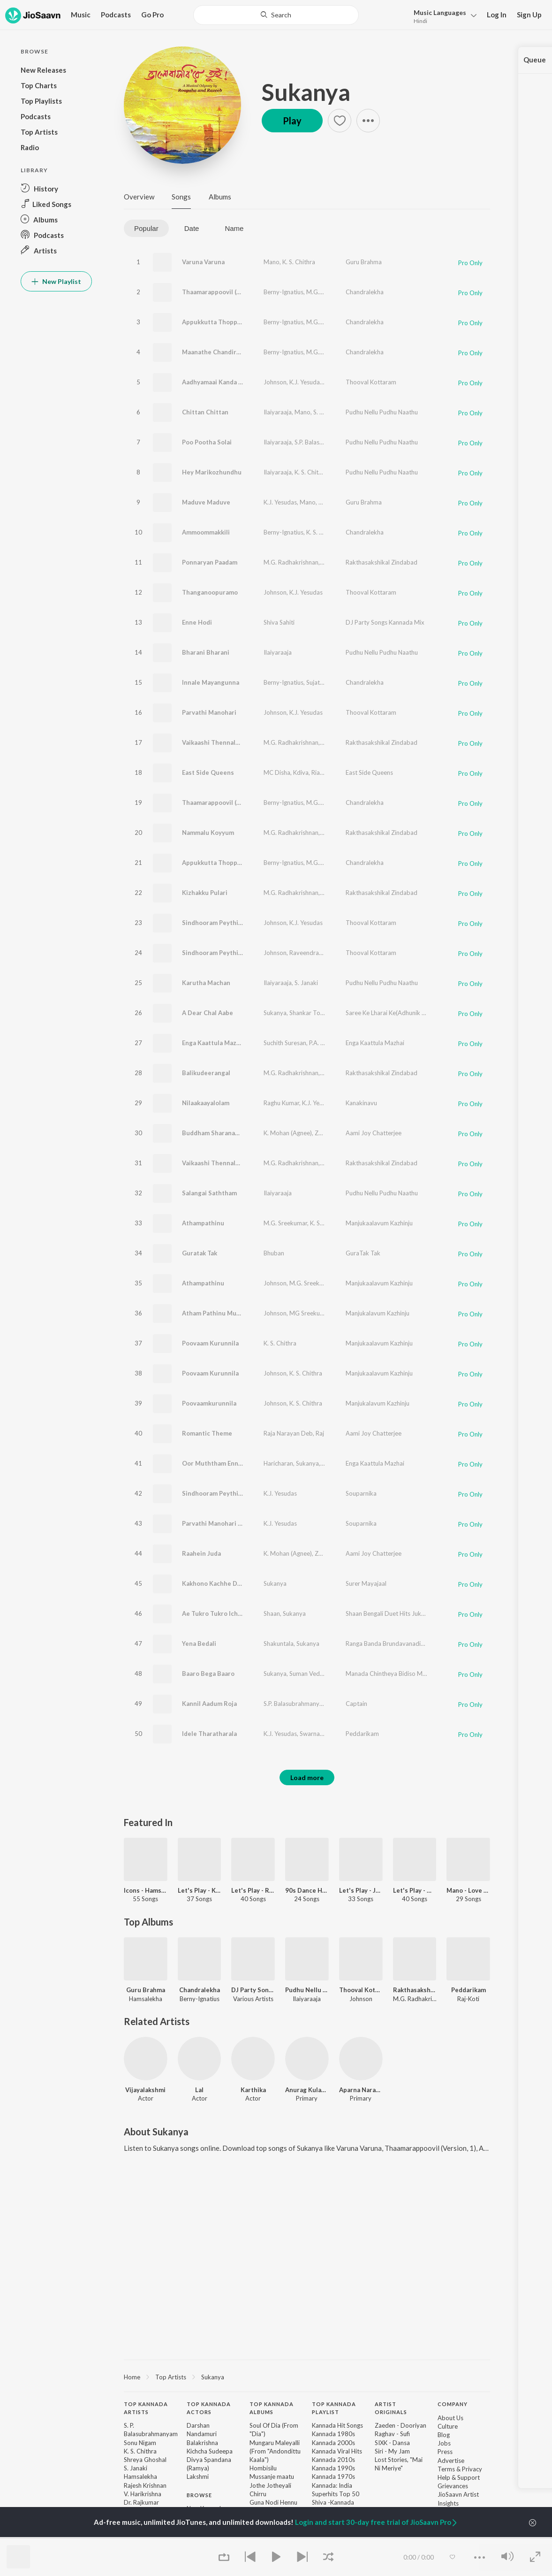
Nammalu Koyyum (208, 832)
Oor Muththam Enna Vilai (219, 1463)
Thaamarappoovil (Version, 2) (225, 802)
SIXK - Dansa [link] (392, 2442)
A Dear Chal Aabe (207, 1013)
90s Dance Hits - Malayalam (307, 1890)
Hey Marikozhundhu (212, 472)
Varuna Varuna (203, 262)
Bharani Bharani (205, 652)
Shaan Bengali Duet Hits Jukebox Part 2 (400, 1613)
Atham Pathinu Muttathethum (226, 1313)
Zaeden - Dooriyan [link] (400, 2425)
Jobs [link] (444, 2443)
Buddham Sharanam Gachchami (228, 1133)
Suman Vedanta (310, 1673)
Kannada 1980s (333, 2434)
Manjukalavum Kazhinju (377, 1313)
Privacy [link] (472, 2469)
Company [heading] (453, 2404)
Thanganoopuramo (210, 592)
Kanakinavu (361, 1103)
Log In (497, 14)
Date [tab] (191, 228)
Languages (440, 12)
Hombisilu (263, 2468)
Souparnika (361, 1493)
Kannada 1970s (333, 2476)
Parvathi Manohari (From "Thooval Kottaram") (249, 1523)
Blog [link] (444, 2434)
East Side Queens (208, 772)
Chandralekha (365, 292)
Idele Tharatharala (209, 1733)
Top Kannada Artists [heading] (146, 2408)
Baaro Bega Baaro (208, 1673)
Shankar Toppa (310, 1013)
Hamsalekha (140, 2476)
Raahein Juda (201, 1553)
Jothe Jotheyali (270, 2485)
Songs (181, 196)
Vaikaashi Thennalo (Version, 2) (228, 1163)
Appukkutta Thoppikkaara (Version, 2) (237, 862)
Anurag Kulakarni (307, 2090)
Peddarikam (362, 1733)
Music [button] (81, 14)
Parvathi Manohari (209, 712)
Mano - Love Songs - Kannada (468, 1890)
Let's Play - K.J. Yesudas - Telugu (199, 1890)
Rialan (319, 772)
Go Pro (152, 14)
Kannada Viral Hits (337, 2451)
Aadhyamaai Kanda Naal (216, 382)
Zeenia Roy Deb (336, 1133)
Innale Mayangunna (210, 682)
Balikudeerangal (206, 1073)
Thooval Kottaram (371, 382)
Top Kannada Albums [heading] (272, 2408)
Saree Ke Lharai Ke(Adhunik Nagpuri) (395, 1013)
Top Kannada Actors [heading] (209, 2408)
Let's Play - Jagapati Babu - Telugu (361, 1890)
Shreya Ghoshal (145, 2459)
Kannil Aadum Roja (209, 1703)
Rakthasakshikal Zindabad (381, 562)
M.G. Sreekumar (328, 292)
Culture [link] (448, 2426)
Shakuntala (279, 1643)
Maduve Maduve (206, 502)
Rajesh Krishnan (145, 2485)
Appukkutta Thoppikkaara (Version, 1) (237, 322)
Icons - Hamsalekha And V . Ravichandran (145, 1890)
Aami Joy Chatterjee (373, 1133)
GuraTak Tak (363, 1253)
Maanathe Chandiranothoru (223, 352)
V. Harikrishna (142, 2494)
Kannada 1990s (333, 2468)
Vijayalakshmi (145, 2090)
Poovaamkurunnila (209, 1403)
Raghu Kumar (281, 1103)
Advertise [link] (451, 2460)
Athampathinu (203, 1223)
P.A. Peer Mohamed (336, 1043)
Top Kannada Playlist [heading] (334, 2408)
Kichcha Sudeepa (210, 2451)
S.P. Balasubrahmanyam (327, 442)
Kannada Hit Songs (337, 2425)
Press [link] (445, 2451)
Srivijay (331, 1463)
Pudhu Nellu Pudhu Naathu (382, 412)
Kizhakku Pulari (204, 892)
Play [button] (292, 120)
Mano (272, 262)
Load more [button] (307, 1777)
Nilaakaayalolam (205, 1103)
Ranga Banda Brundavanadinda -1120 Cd (402, 1643)
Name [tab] (234, 228)
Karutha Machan (206, 982)
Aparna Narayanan (361, 2090)
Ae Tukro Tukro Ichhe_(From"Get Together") (247, 1613)
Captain (356, 1703)
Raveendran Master (316, 952)
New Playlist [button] (56, 281)
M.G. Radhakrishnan (291, 562)
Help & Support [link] (459, 2477)
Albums (220, 196)
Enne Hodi (197, 622)
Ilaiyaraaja (278, 412)
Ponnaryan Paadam (209, 562)
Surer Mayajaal (366, 1583)
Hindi (420, 21)
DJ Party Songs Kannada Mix (385, 622)
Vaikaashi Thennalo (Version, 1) (228, 742)
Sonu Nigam (140, 2442)
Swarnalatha (316, 1733)
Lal (199, 2090)
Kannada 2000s (333, 2442)
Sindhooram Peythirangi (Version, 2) (235, 952)
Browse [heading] (199, 2495)
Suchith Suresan (285, 1043)
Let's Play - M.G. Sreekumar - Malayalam (415, 1890)
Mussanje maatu (272, 2476)
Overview (139, 196)
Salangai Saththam (209, 1193)
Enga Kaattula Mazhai (213, 1043)
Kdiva (301, 772)
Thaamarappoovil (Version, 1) (225, 292)
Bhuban (274, 1253)
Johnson (275, 382)
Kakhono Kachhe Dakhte (218, 1583)
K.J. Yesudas (306, 382)
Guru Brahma (364, 262)
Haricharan (278, 1463)
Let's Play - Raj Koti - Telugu (253, 1890)
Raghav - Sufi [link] (392, 2434)
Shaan (272, 1613)
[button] (442, 15)
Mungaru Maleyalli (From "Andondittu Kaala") (275, 2451)
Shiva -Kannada (333, 2502)
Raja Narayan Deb (288, 1433)
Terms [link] (446, 2469)
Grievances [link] (453, 2486)
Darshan (198, 2425)
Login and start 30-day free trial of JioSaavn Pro (376, 2522)
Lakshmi (198, 2476)
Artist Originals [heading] (391, 2408)
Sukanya (306, 92)
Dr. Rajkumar (141, 2502)
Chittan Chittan (205, 412)
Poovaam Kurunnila (210, 1343)
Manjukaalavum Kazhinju (379, 1223)
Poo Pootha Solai (207, 442)
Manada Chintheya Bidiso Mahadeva (396, 1673)
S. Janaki (325, 412)
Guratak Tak (199, 1253)
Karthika (253, 2090)
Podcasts (116, 14)
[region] (307, 2376)
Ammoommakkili (206, 532)
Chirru (258, 2494)
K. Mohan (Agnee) (288, 1133)
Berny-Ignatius (283, 292)
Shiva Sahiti (279, 622)
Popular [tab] (146, 228)
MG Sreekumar (309, 1313)
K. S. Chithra (298, 262)
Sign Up (529, 14)
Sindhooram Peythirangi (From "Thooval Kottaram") (258, 1493)
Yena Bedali (199, 1643)
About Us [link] (450, 2418)
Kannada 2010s (333, 2459)
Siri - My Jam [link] (392, 2451)
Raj (320, 1433)
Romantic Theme (207, 1433)
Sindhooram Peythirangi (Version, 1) (235, 922)
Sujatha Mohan (326, 682)
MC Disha (277, 772)
